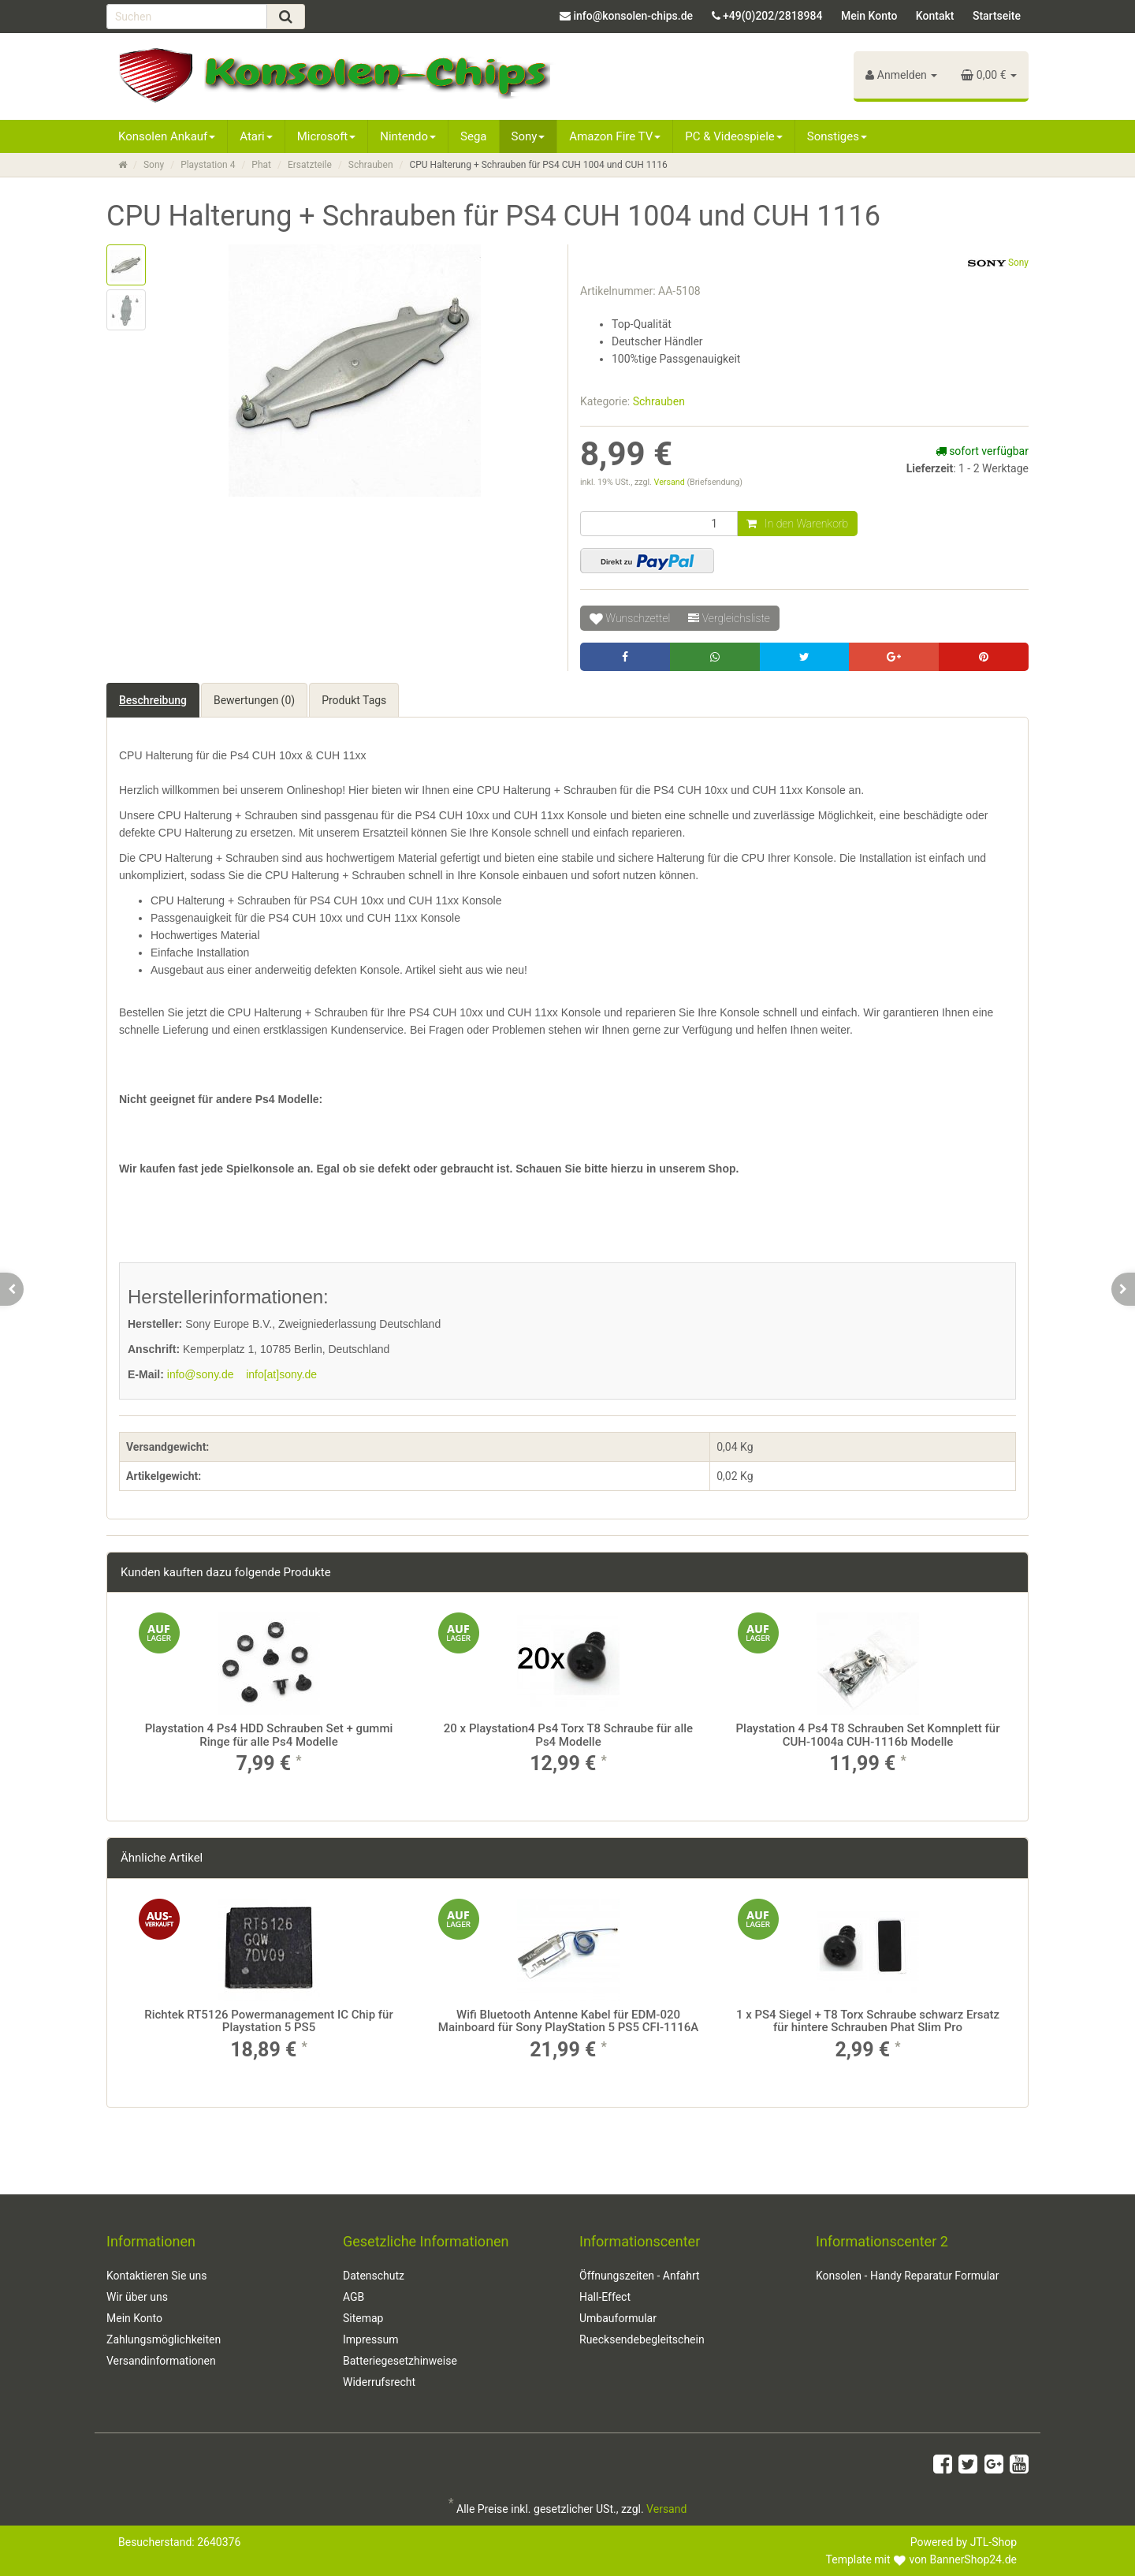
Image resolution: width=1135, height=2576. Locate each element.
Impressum (370, 2339)
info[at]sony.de (281, 1374)
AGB (353, 2297)
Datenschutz (373, 2275)
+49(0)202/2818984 (772, 15)
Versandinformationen (161, 2360)
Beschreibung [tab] (153, 700)
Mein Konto (869, 15)
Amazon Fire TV (615, 136)
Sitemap (363, 2318)
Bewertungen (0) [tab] (254, 700)
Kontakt (935, 15)
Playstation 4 (207, 164)
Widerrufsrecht (379, 2382)
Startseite (997, 15)
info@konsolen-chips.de (633, 15)
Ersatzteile (310, 164)
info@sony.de (200, 1374)
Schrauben (370, 164)
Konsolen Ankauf (166, 136)
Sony (528, 136)
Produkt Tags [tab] (354, 700)
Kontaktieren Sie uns (156, 2275)
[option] (269, 1707)
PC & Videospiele (734, 136)
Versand (670, 482)
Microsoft (326, 136)
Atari (256, 136)
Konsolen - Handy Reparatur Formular (907, 2275)
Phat (261, 164)
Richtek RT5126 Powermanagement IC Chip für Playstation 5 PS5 (268, 2021)
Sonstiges (837, 136)
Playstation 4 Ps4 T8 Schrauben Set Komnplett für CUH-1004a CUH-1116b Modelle (867, 1735)
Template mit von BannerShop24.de (921, 2559)
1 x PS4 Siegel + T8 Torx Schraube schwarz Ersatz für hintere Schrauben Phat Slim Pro (867, 2021)
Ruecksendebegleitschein (642, 2339)
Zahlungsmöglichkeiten (163, 2339)
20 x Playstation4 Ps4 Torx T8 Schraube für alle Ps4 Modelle (568, 1735)
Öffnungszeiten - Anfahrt (639, 2275)
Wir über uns (137, 2297)
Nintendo (408, 136)
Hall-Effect (605, 2297)
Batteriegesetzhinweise (400, 2360)
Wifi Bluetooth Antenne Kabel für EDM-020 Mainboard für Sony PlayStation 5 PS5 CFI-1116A (568, 2021)
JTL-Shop (993, 2542)
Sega (473, 136)
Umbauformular (618, 2318)
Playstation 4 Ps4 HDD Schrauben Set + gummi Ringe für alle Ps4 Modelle (269, 1735)
